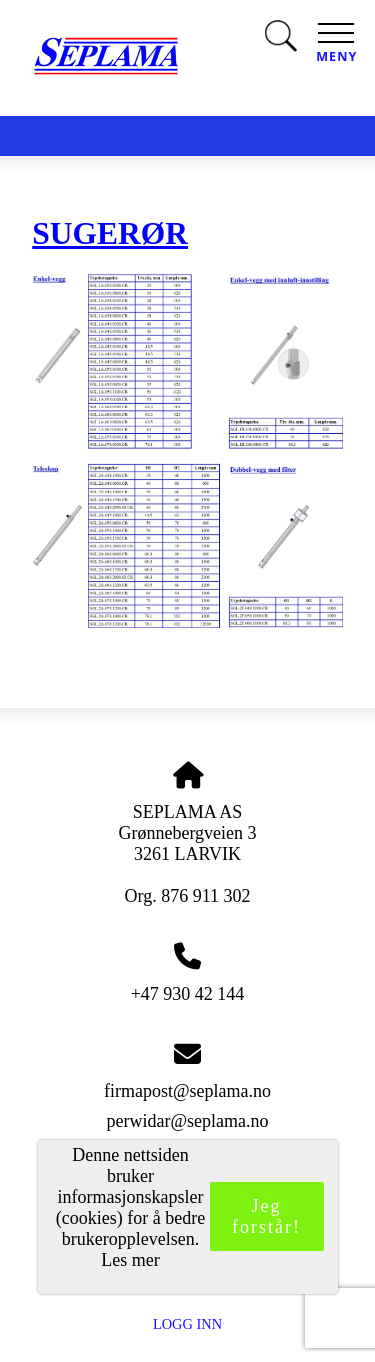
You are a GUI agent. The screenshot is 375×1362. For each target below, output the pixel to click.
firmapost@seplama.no (187, 1091)
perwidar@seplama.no (187, 1121)
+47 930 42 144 (188, 994)
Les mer (130, 1260)
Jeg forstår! (266, 1216)
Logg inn (187, 1324)
